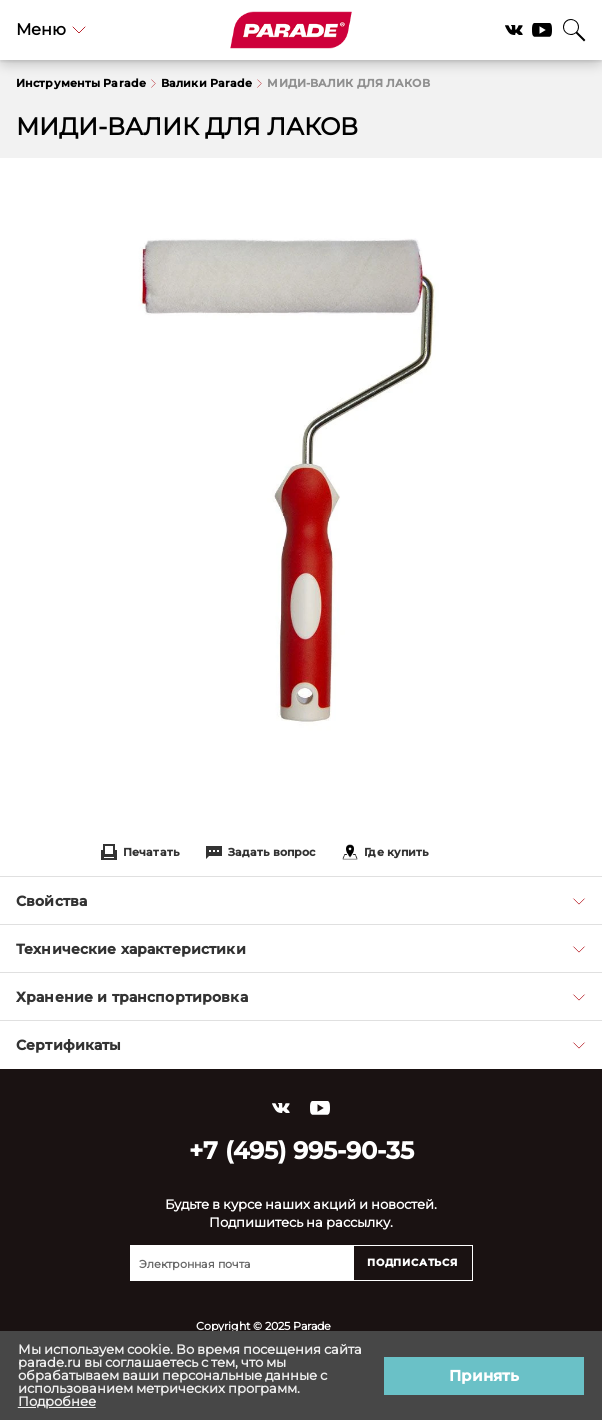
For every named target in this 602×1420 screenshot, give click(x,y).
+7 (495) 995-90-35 (301, 1150)
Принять (484, 1375)
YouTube (542, 30)
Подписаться (412, 1262)
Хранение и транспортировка (301, 997)
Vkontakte (514, 30)
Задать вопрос (260, 852)
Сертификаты (301, 1045)
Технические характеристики (301, 949)
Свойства (301, 901)
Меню (51, 29)
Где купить (385, 852)
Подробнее (57, 1401)
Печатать (140, 852)
